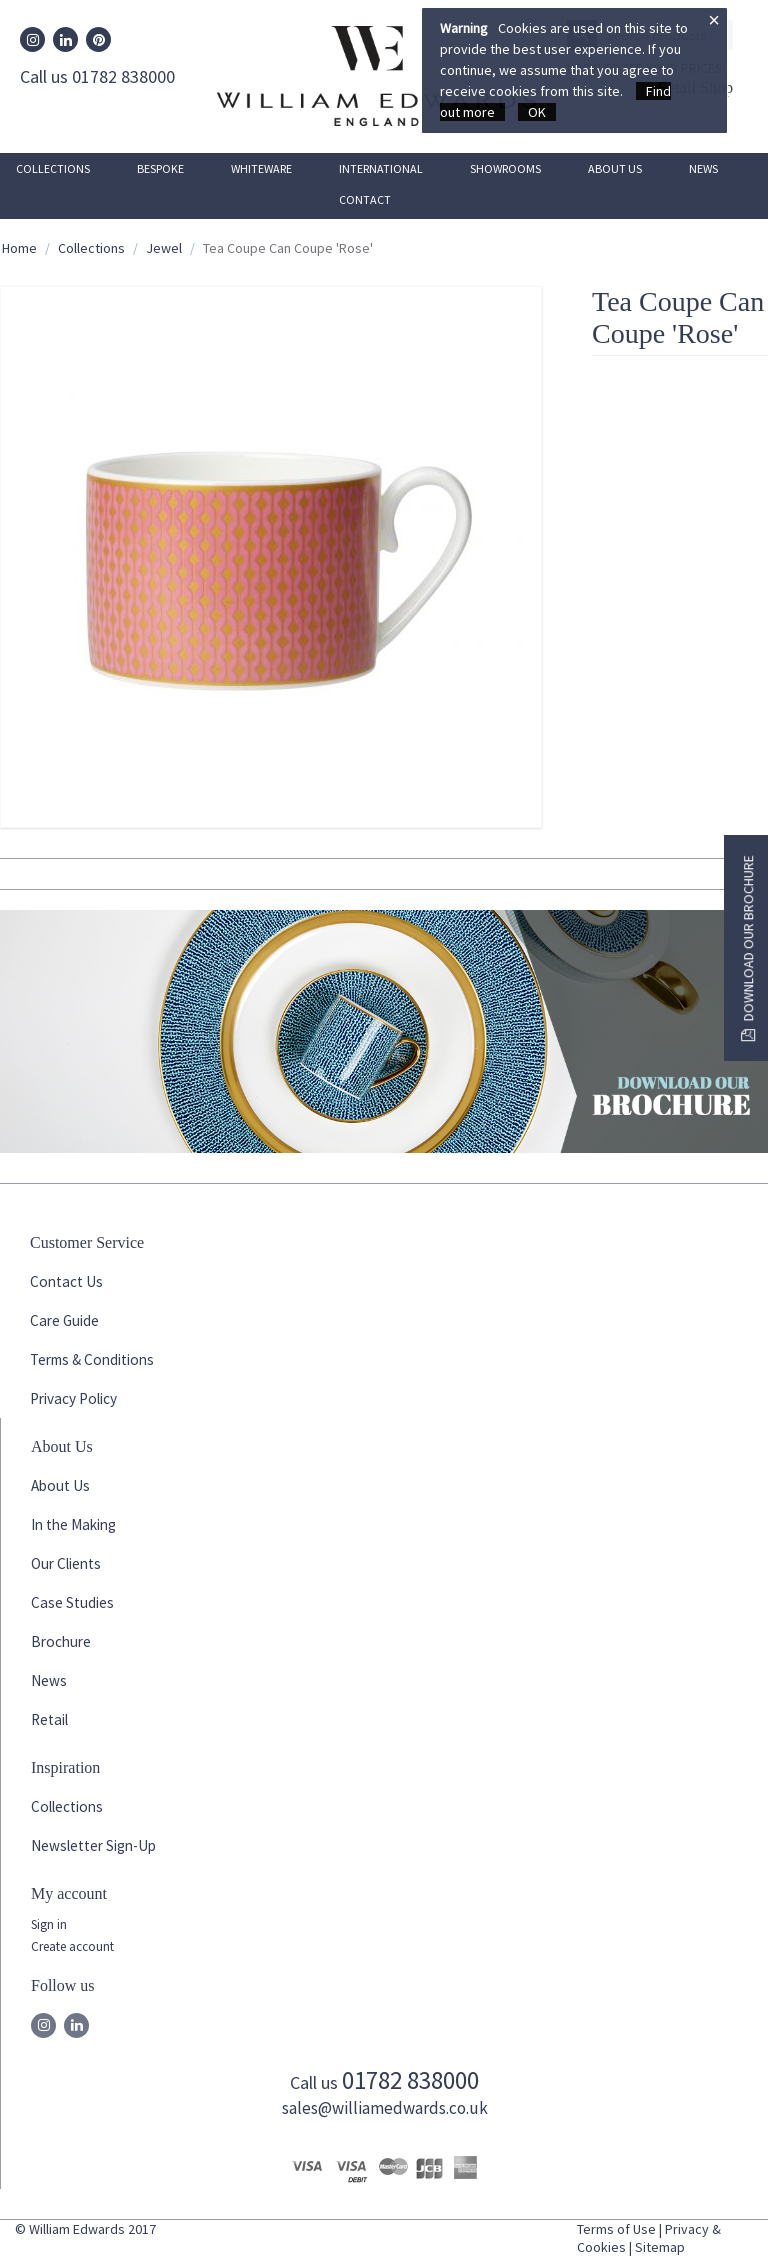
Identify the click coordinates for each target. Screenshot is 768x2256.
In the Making (73, 1524)
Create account (72, 1946)
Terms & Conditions (92, 1359)
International (381, 168)
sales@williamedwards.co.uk (385, 2108)
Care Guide (64, 1320)
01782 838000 (410, 2080)
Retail (49, 1719)
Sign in (49, 1924)
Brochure (61, 1641)
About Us (615, 168)
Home (19, 248)
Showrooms (505, 168)
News (703, 168)
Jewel (164, 248)
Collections (53, 168)
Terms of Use (616, 2229)
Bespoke (160, 168)
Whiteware (261, 168)
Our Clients (66, 1563)
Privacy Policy (73, 1398)
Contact (365, 199)
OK (537, 112)
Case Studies (72, 1602)
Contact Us (66, 1281)
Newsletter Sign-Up (93, 1845)
